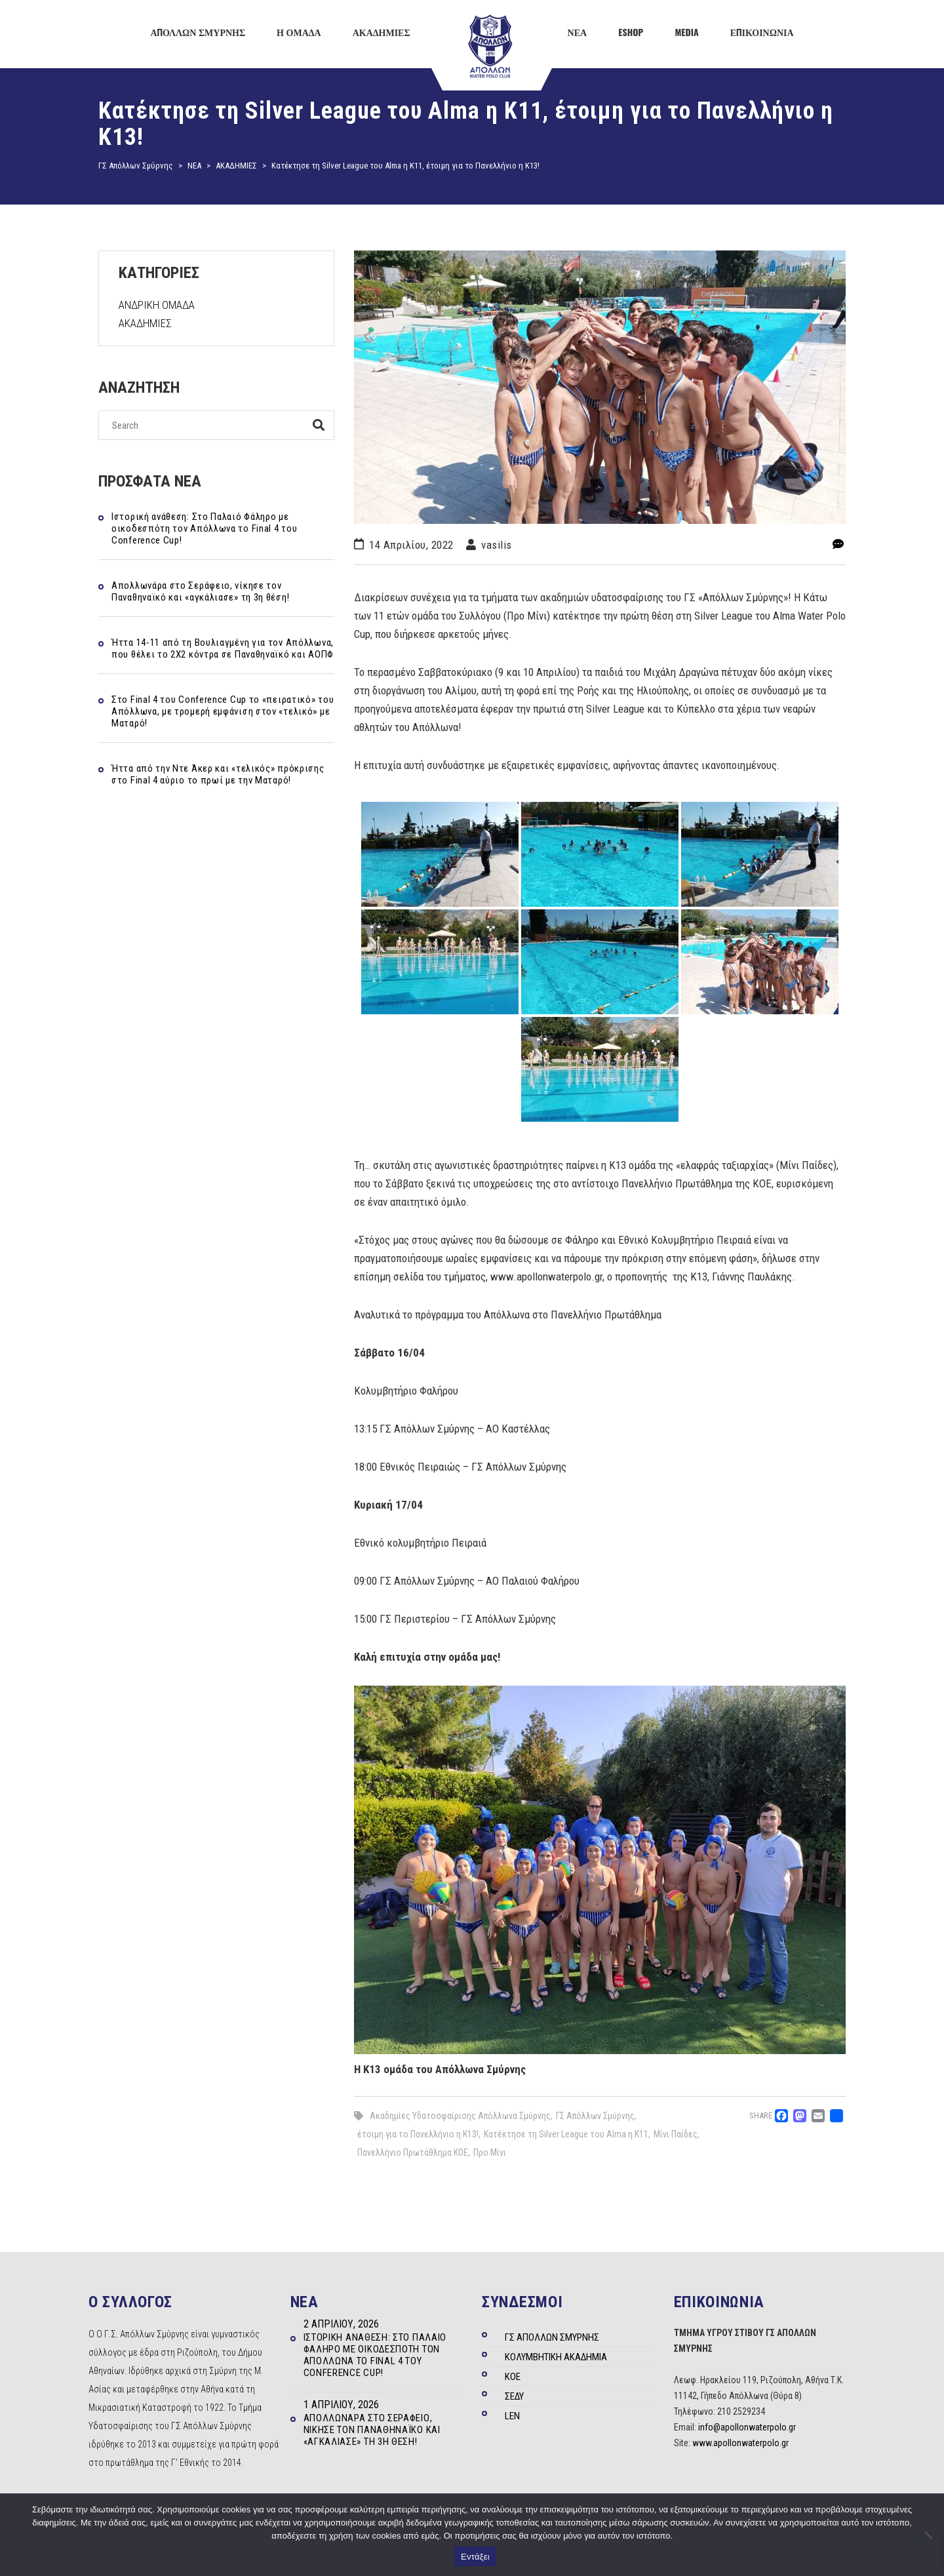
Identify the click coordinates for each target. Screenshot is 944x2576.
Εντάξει (475, 2557)
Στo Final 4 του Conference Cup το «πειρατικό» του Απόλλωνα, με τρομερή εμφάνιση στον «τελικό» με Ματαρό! (222, 711)
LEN (512, 2416)
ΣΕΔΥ (514, 2396)
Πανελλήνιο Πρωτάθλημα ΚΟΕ (412, 2152)
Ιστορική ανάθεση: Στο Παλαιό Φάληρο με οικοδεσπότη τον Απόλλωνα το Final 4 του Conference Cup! (204, 528)
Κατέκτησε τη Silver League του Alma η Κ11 (566, 2134)
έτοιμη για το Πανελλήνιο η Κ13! (418, 2134)
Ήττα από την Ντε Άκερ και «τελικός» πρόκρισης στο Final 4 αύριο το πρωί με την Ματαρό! (217, 774)
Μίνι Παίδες (676, 2134)
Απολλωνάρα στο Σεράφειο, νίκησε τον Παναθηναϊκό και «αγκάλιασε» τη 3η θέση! (200, 591)
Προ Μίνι (489, 2152)
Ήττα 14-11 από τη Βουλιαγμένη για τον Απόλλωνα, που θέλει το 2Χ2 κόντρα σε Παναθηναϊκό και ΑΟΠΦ (222, 648)
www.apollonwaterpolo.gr (740, 2443)
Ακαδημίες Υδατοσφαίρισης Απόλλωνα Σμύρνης (460, 2115)
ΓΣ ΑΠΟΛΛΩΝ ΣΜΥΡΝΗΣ (552, 2337)
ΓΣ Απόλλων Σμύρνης (595, 2115)
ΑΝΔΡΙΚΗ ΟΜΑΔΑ (157, 304)
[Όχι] (927, 2534)
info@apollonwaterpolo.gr (747, 2427)
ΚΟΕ (513, 2377)
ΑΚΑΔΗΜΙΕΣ (145, 323)
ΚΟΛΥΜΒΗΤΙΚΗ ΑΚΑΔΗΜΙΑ (556, 2357)
